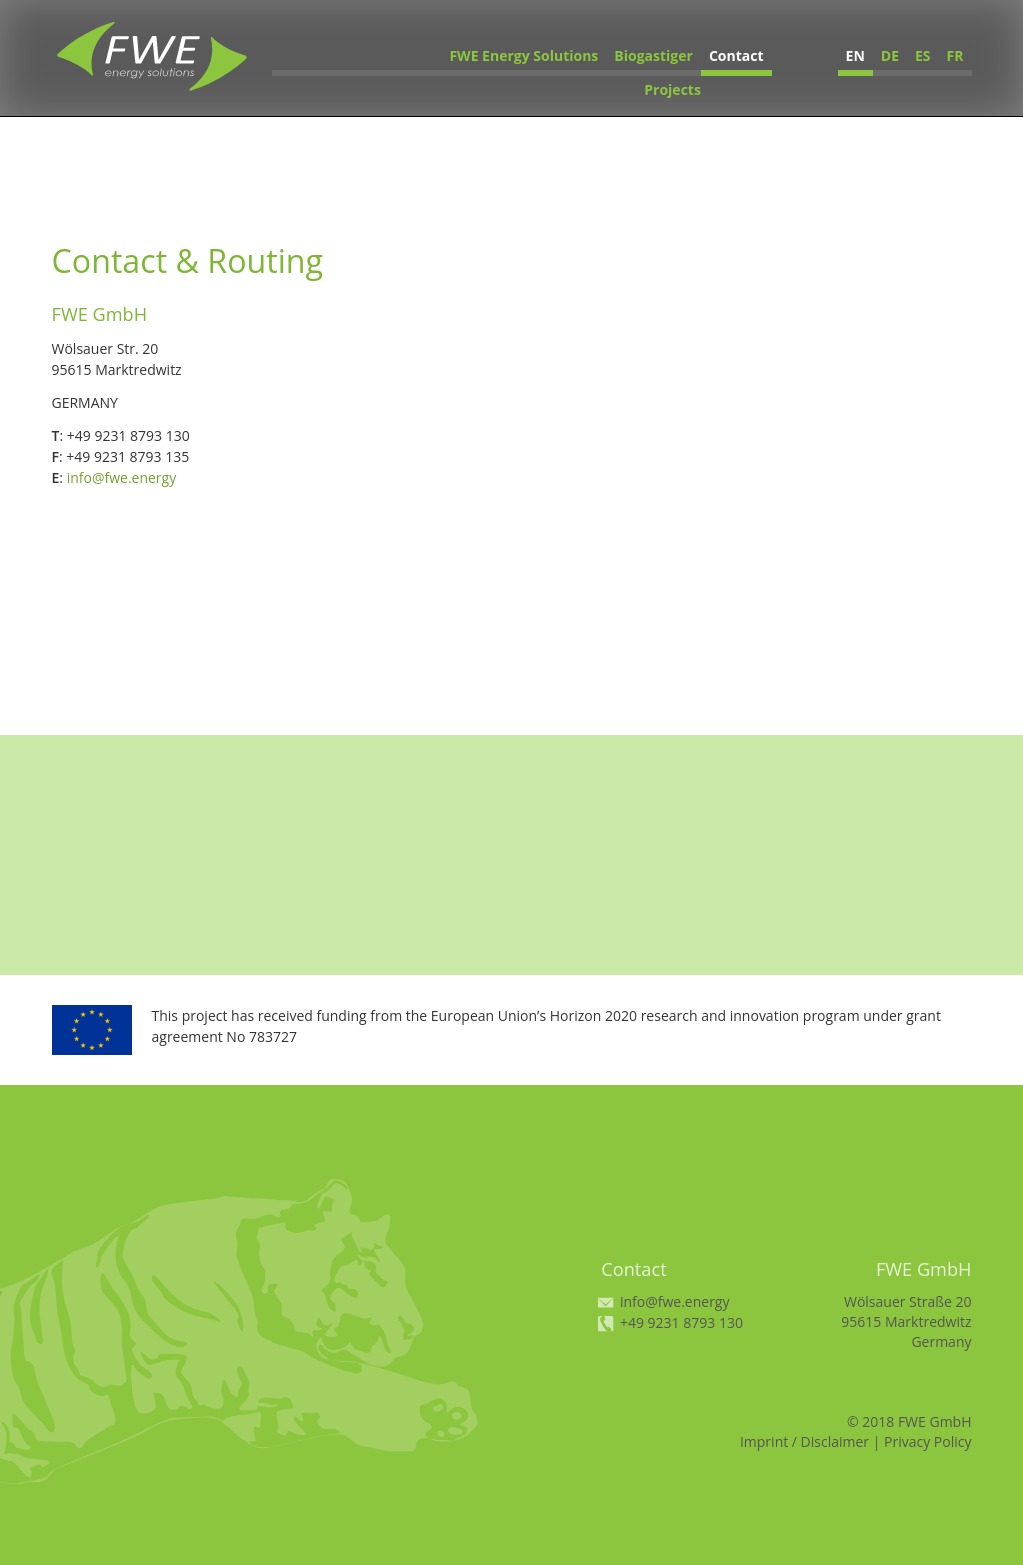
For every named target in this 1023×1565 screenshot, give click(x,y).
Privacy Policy (927, 1441)
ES (923, 55)
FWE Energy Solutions (523, 55)
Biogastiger (653, 55)
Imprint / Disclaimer (804, 1441)
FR (955, 55)
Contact (736, 55)
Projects (672, 89)
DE (890, 55)
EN (855, 55)
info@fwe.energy (122, 477)
